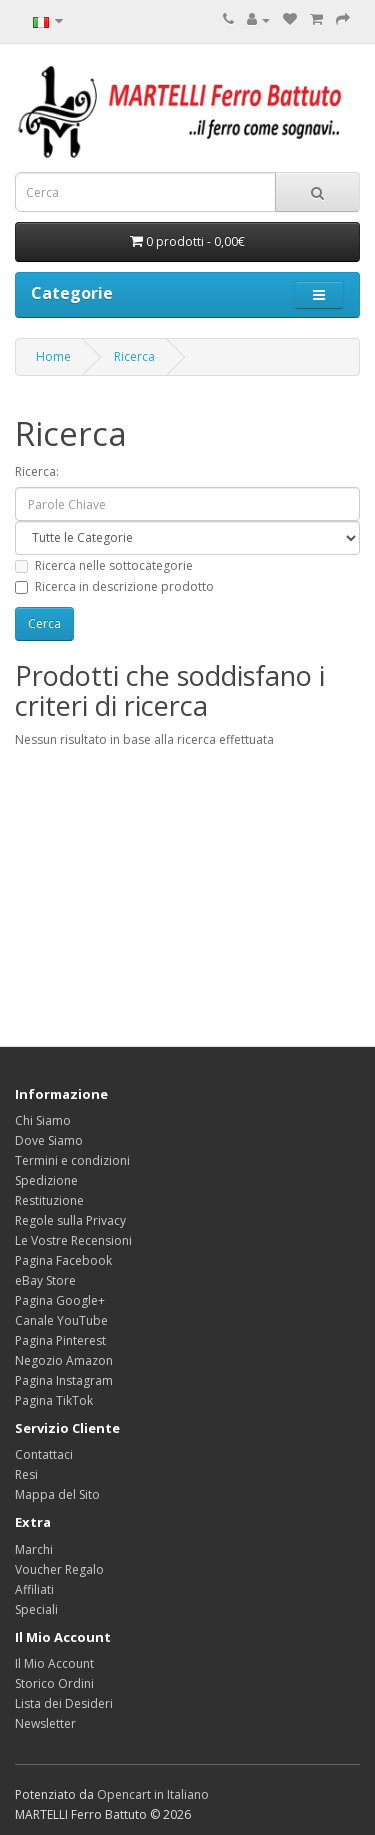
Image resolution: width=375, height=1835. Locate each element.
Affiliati (34, 1589)
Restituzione (49, 1200)
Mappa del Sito (57, 1494)
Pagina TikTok (54, 1400)
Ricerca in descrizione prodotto (114, 586)
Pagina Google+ (60, 1300)
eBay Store (45, 1280)
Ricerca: (37, 471)
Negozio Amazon (64, 1360)
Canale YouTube (61, 1320)
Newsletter (45, 1723)
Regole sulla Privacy (70, 1220)
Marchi (34, 1549)
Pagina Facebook (63, 1260)
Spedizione (46, 1180)
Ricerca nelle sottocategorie (104, 565)
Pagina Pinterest (60, 1340)
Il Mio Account (54, 1663)
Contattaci (44, 1454)
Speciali (36, 1609)
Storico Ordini (54, 1683)
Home (53, 356)
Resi (26, 1474)
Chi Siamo (43, 1120)
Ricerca (134, 356)
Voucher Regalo (59, 1569)
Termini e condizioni (72, 1160)
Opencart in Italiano (153, 1794)
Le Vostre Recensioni (73, 1240)
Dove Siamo (49, 1140)
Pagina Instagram (64, 1380)
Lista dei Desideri (64, 1703)
